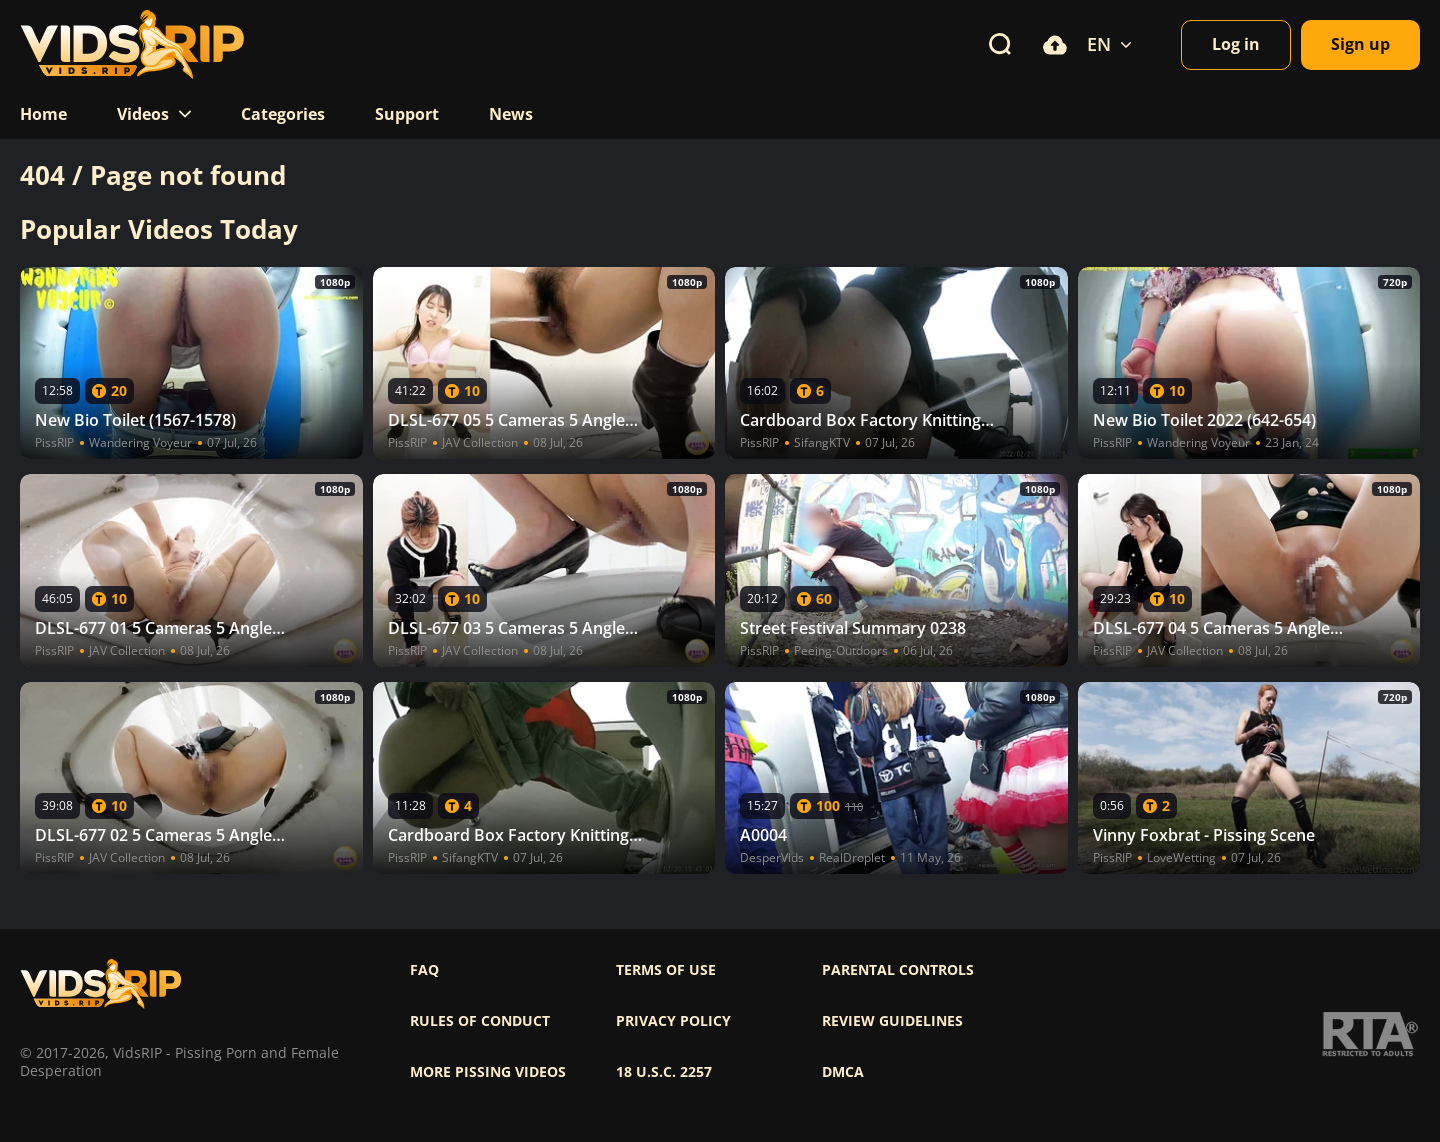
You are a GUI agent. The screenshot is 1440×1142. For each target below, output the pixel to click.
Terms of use (666, 970)
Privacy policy (673, 1021)
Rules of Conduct (480, 1021)
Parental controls (898, 970)
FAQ (424, 970)
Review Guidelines (892, 1021)
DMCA (843, 1072)
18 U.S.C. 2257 (664, 1072)
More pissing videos (488, 1072)
